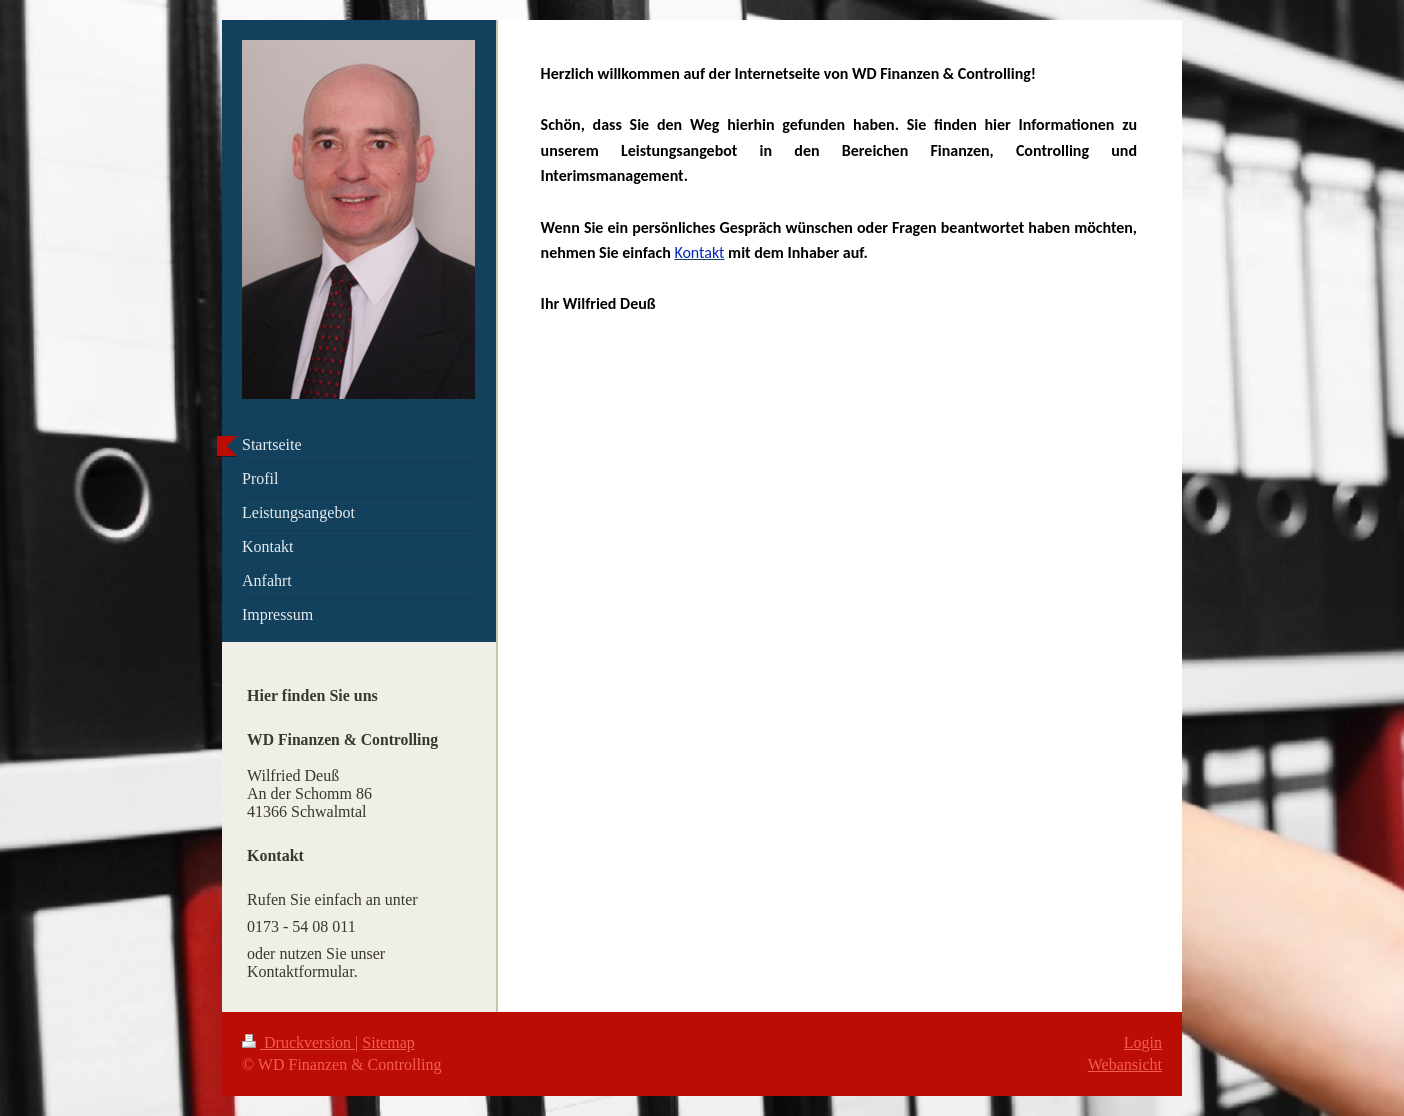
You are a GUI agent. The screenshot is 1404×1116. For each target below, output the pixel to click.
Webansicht (1125, 1064)
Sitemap (388, 1042)
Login (1143, 1042)
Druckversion (298, 1042)
